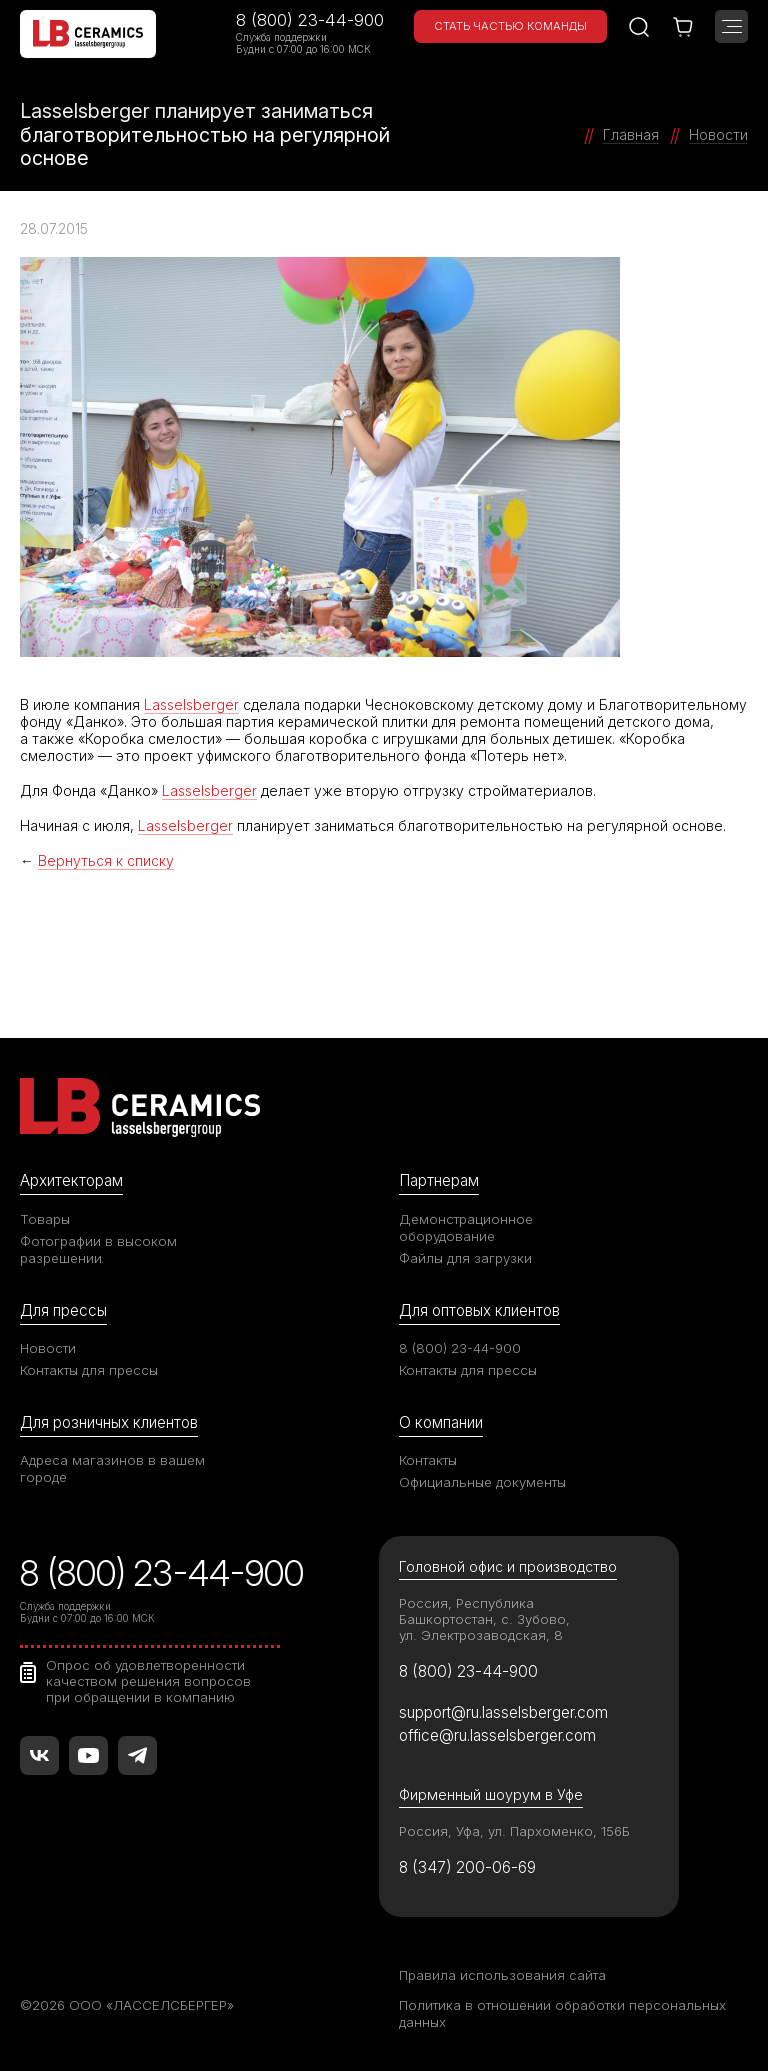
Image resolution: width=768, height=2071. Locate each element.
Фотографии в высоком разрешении (98, 1249)
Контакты (428, 1460)
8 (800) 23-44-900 (310, 20)
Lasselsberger (191, 704)
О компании (441, 1422)
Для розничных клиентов (109, 1422)
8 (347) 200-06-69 (467, 1867)
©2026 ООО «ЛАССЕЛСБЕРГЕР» (127, 2005)
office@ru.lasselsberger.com (497, 1735)
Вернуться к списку (106, 860)
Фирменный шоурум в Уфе (491, 1794)
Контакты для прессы (89, 1370)
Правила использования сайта (502, 1975)
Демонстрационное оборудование (466, 1227)
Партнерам (439, 1180)
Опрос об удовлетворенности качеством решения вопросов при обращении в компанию (148, 1681)
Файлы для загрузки (465, 1258)
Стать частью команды (510, 26)
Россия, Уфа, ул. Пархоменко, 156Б (514, 1831)
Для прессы (63, 1310)
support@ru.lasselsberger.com (503, 1712)
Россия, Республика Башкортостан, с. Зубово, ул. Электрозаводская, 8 (484, 1619)
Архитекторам (71, 1180)
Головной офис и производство (508, 1566)
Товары (45, 1219)
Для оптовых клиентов (479, 1310)
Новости (48, 1348)
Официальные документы (482, 1482)
